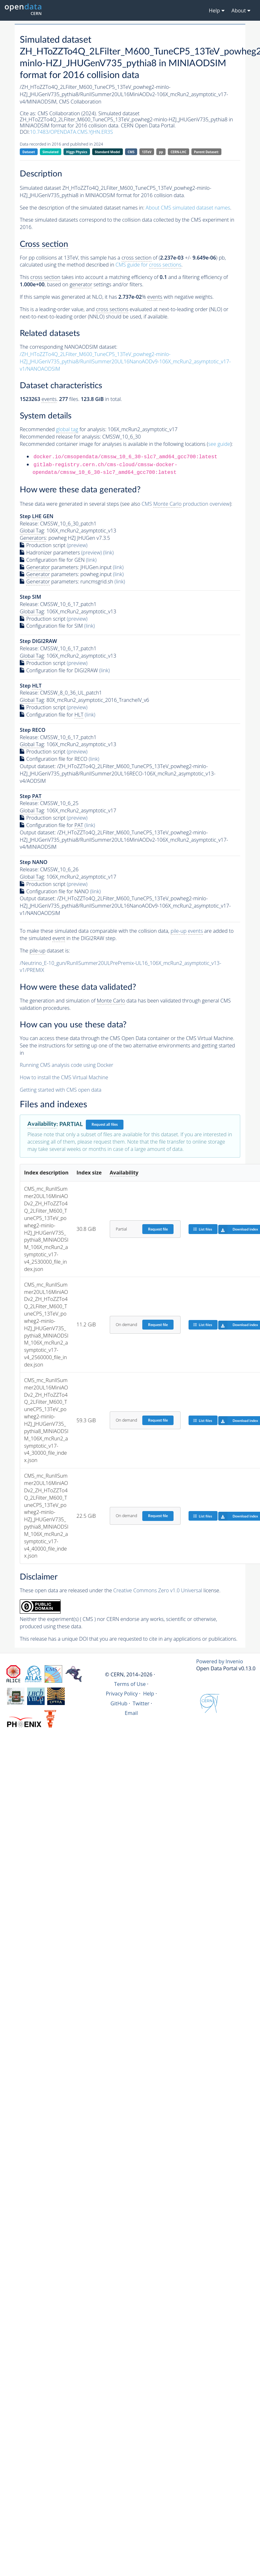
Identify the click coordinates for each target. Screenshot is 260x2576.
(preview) (77, 545)
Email (131, 1712)
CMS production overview (186, 504)
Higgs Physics (76, 152)
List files (202, 1229)
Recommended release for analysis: (60, 436)
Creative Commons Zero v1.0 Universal (157, 1590)
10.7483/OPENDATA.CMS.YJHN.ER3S (71, 131)
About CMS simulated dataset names (188, 207)
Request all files (105, 1124)
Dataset (28, 152)
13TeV (147, 152)
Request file (158, 1229)
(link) (108, 552)
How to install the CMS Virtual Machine (64, 1077)
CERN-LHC (179, 152)
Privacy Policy (122, 1693)
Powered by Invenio (219, 1661)
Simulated (50, 152)
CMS (131, 152)
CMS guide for (148, 264)
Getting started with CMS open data (60, 1089)
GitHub (118, 1703)
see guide (219, 443)
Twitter (141, 1703)
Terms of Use (130, 1684)
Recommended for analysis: (63, 429)
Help (148, 1693)
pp (161, 152)
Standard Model (107, 152)
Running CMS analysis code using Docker (66, 1064)
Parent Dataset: (206, 152)
